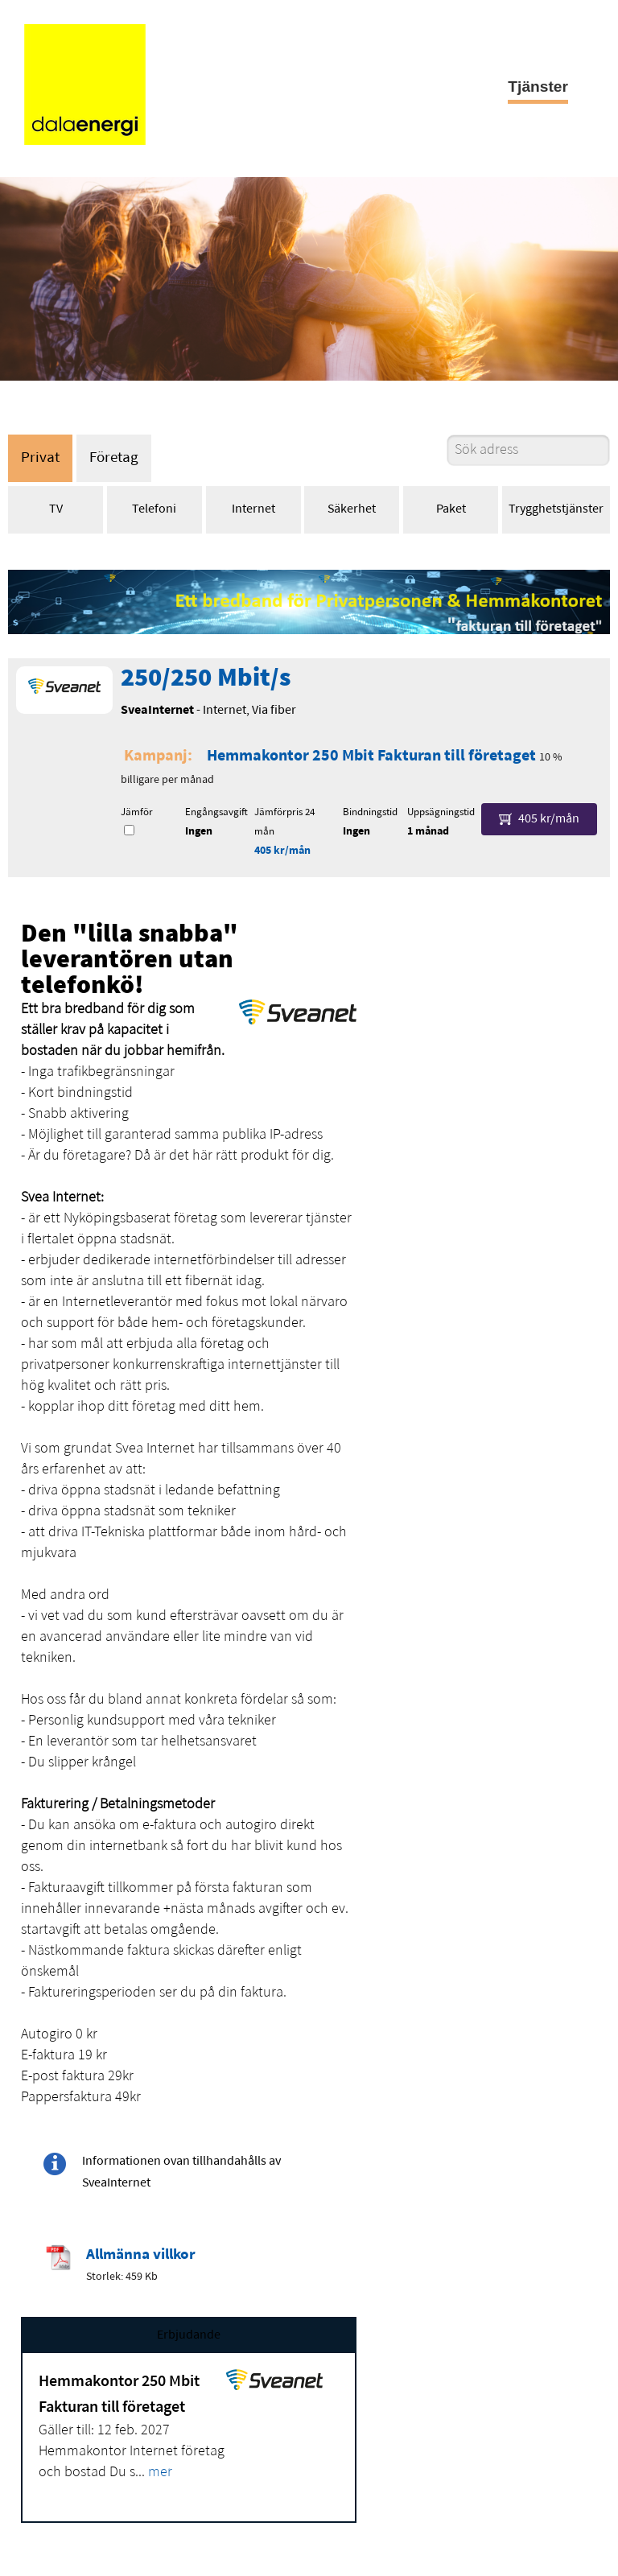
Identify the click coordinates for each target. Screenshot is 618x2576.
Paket (451, 509)
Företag (113, 458)
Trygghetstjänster (556, 509)
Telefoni (154, 509)
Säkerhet (352, 509)
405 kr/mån (282, 851)
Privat (40, 458)
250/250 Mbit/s (205, 679)
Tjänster (538, 86)
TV (56, 509)
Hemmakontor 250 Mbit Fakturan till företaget (371, 756)
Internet (253, 509)
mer (160, 2472)
